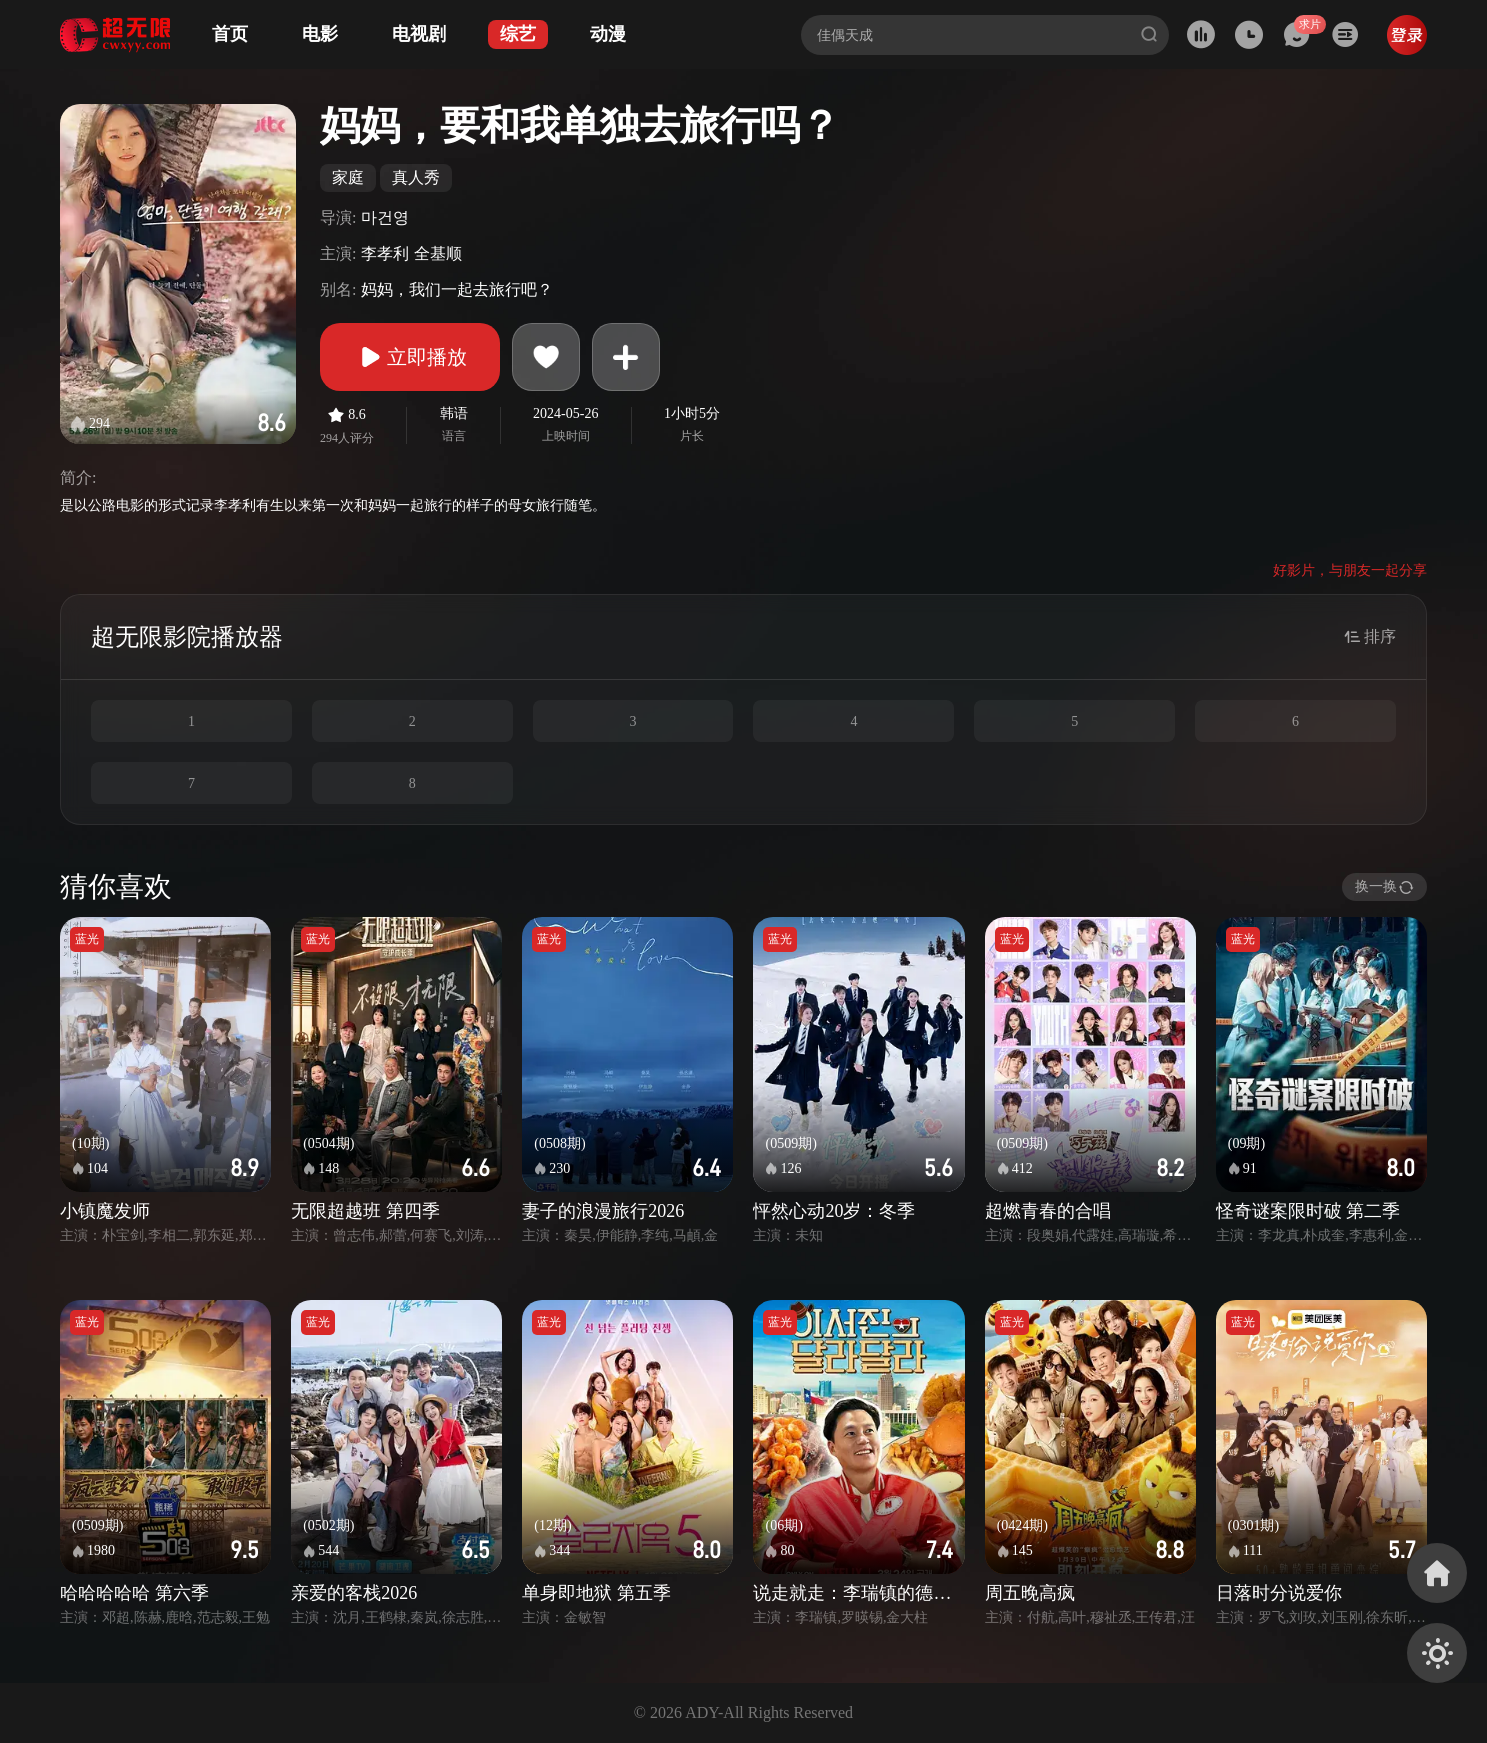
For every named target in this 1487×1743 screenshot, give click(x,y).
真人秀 (416, 177)
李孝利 (385, 253)
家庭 (348, 177)
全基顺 (438, 253)
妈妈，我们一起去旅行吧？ (457, 289)
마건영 (385, 217)
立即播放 (410, 357)
